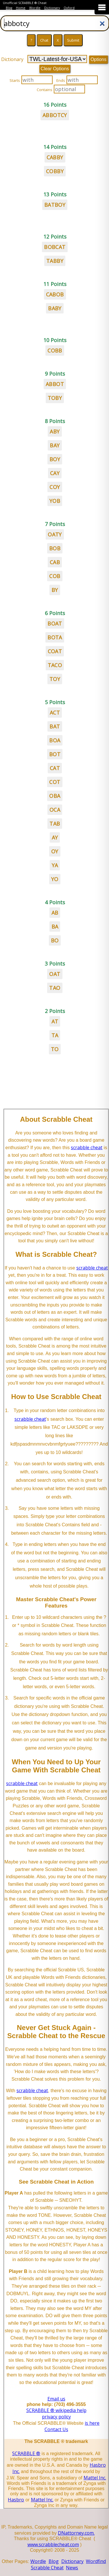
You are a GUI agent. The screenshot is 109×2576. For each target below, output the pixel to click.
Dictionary (52, 8)
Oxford (69, 8)
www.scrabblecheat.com (53, 2544)
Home (20, 8)
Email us (56, 2399)
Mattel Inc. (95, 2477)
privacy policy (56, 2416)
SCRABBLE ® (26, 2453)
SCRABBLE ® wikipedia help (56, 2410)
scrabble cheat (86, 1147)
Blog (9, 8)
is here (92, 2423)
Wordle (34, 8)
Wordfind (96, 2561)
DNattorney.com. (76, 2533)
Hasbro (16, 2499)
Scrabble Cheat (47, 2567)
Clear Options (55, 68)
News (72, 2567)
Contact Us (56, 2429)
